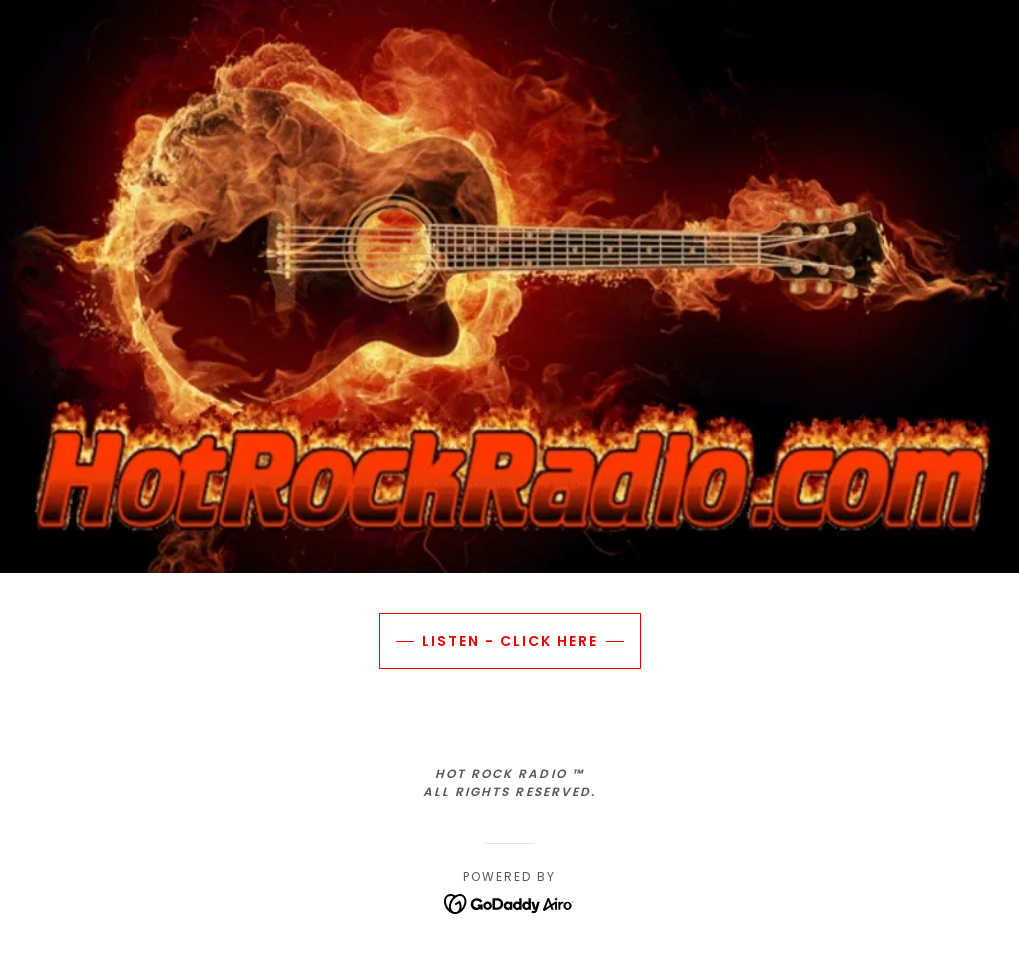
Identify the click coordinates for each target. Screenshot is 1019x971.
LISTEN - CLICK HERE (510, 641)
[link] (509, 902)
